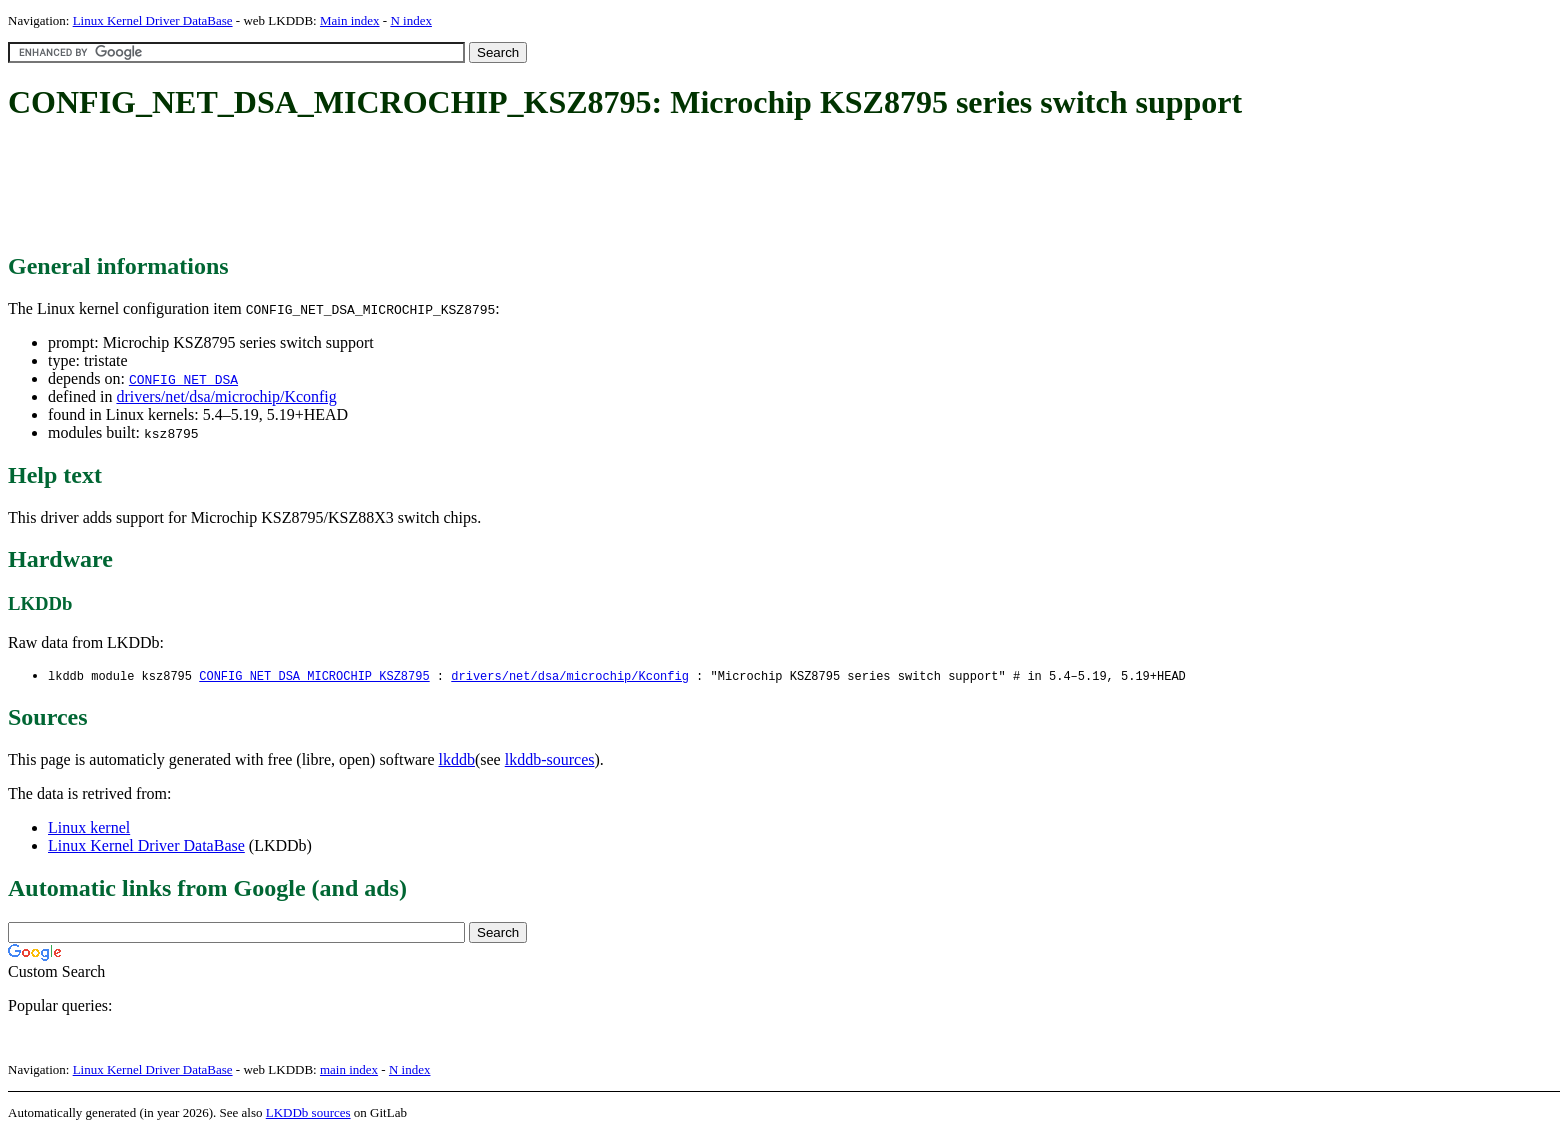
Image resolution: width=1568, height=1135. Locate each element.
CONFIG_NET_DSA (183, 379)
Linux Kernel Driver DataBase (153, 20)
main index (349, 1070)
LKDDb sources (308, 1113)
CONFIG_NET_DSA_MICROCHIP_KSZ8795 (314, 676)
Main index (350, 20)
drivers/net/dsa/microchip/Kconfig (226, 396)
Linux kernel (89, 828)
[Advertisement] (372, 188)
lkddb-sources (550, 760)
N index (411, 20)
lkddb (457, 760)
